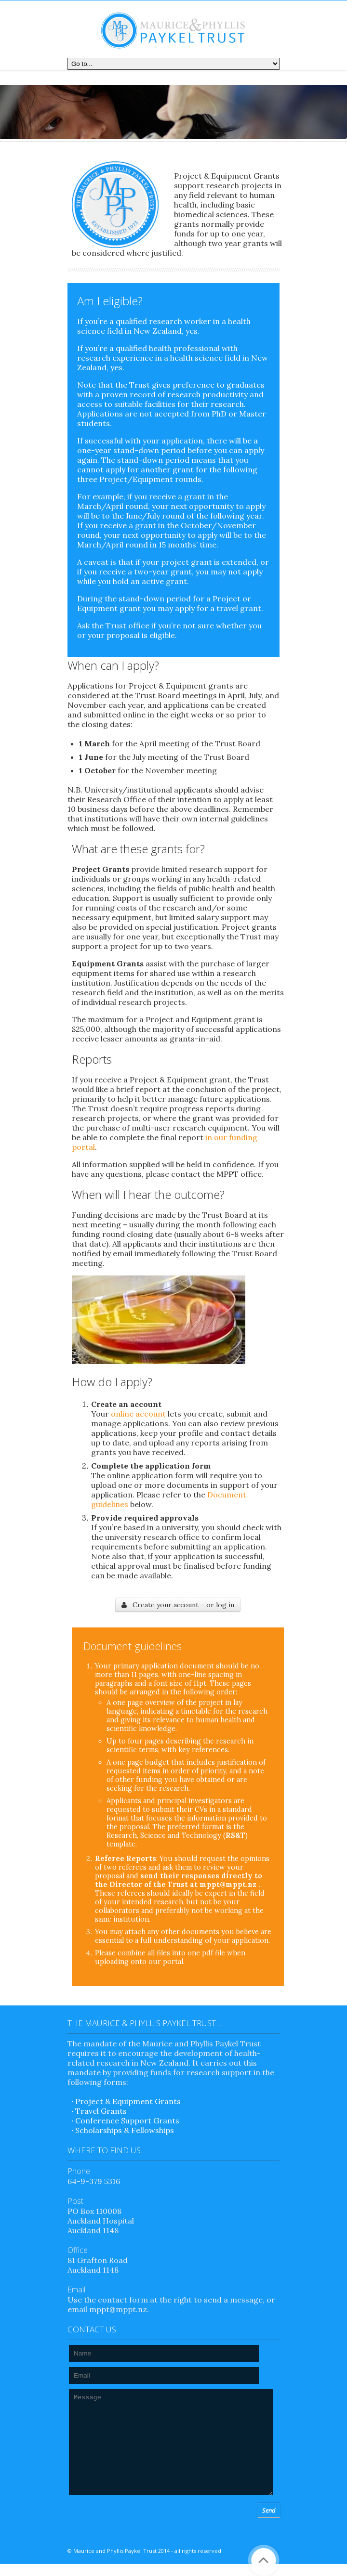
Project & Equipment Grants (128, 2101)
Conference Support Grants (127, 2120)
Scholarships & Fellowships (124, 2130)
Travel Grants (101, 2111)
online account (138, 1413)
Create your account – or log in (177, 1604)
